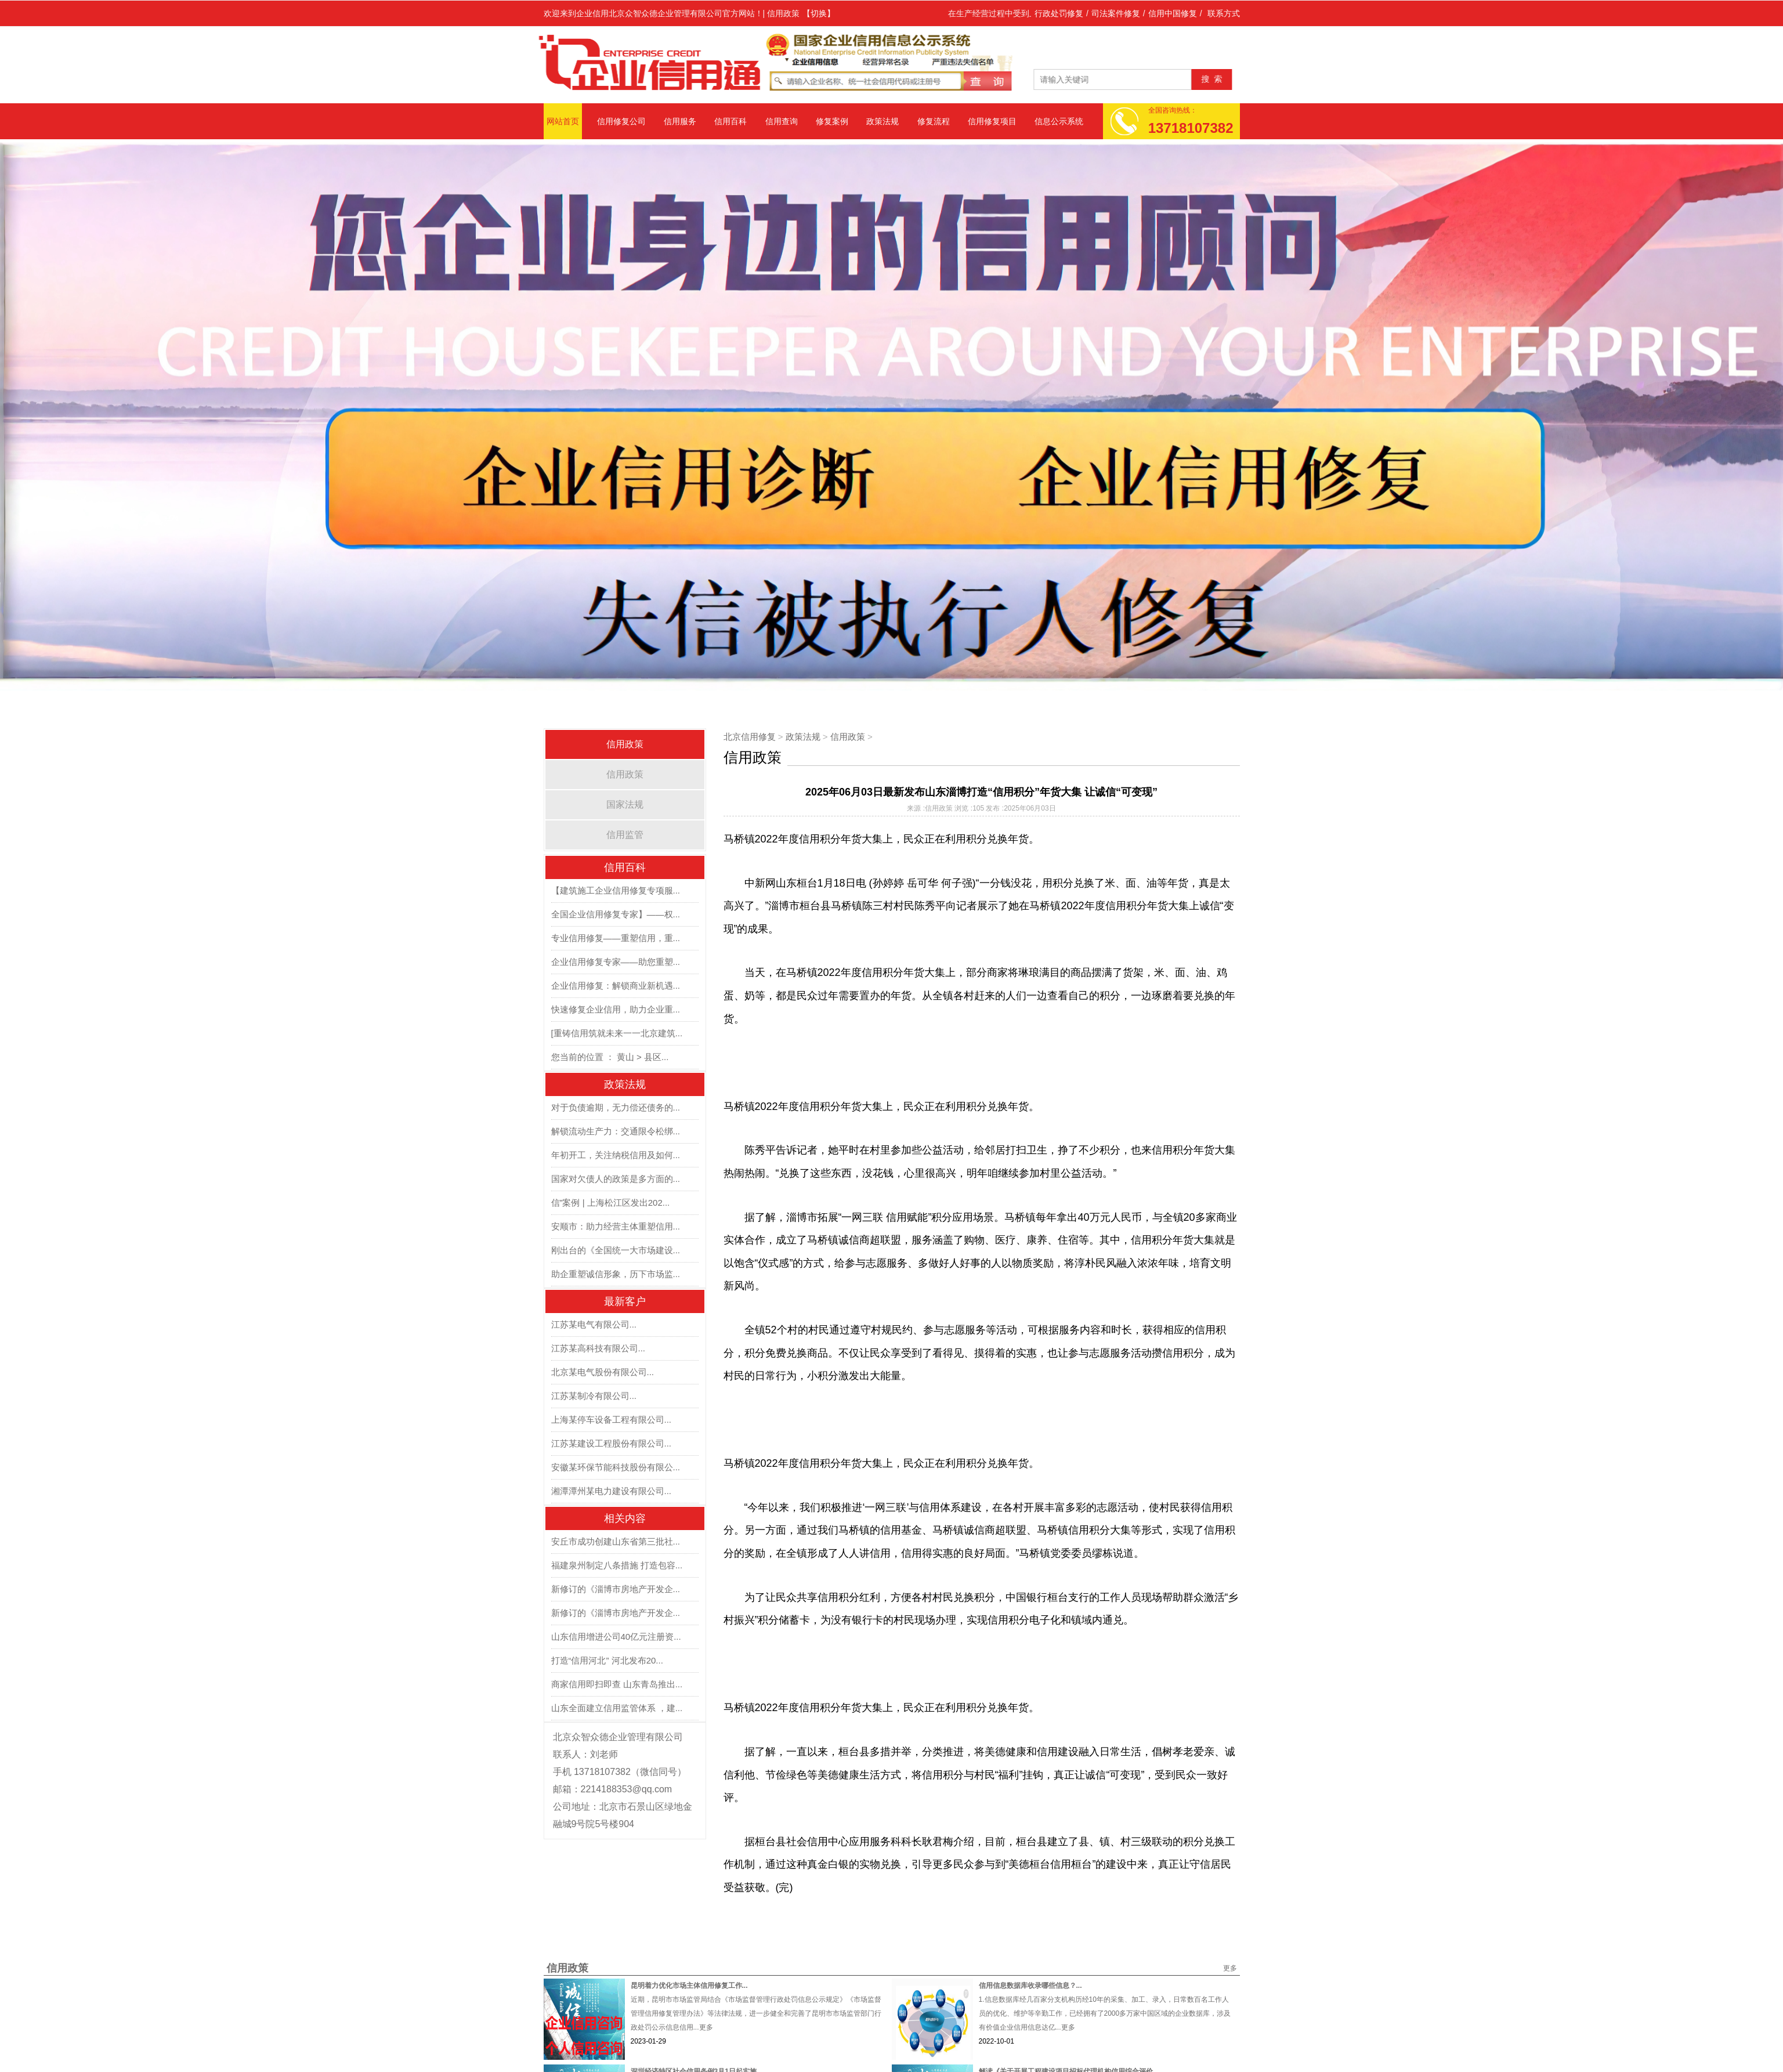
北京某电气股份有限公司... (602, 1372)
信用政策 (624, 774)
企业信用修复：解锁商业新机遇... (616, 985)
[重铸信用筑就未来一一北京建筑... (617, 1033)
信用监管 (624, 835)
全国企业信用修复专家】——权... (616, 914)
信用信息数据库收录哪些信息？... (1030, 1985)
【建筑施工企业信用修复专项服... (616, 890)
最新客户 (625, 1301)
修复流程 (933, 121)
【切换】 (818, 13)
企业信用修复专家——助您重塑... (616, 962)
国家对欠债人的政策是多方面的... (616, 1179)
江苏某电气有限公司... (594, 1324)
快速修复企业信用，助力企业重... (616, 1009)
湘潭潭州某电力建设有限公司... (611, 1491)
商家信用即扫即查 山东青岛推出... (617, 1684)
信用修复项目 (992, 121)
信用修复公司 (621, 121)
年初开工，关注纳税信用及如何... (616, 1155)
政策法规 (882, 121)
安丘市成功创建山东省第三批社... (616, 1541)
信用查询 (781, 121)
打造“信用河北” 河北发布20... (607, 1660)
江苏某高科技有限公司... (598, 1348)
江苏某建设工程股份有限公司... (611, 1443)
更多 (1230, 1968)
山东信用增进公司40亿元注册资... (616, 1636)
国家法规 (624, 804)
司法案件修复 (1115, 13)
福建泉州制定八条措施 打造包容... (617, 1565)
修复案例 (832, 121)
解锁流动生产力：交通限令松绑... (616, 1131)
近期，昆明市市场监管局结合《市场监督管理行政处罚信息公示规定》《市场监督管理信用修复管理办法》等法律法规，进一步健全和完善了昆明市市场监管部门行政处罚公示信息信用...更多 (756, 2013)
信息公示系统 (1059, 121)
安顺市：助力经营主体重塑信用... (616, 1226)
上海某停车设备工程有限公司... (611, 1419)
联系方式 (1223, 13)
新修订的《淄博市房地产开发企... (616, 1589)
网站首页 (563, 121)
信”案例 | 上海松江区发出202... (610, 1202)
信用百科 (730, 121)
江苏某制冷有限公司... (594, 1396)
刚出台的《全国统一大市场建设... (616, 1250)
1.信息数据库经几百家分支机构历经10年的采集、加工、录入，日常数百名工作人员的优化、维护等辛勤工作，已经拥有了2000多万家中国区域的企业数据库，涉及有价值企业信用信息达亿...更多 (1105, 2013)
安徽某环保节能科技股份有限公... (616, 1467)
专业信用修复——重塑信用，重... (616, 938)
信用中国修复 (1172, 13)
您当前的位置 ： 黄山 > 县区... (610, 1057)
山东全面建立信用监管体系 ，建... (617, 1708)
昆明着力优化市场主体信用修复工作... (689, 1985)
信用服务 (680, 121)
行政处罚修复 (1059, 13)
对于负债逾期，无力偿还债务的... (616, 1107)
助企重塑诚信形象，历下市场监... (616, 1274)
